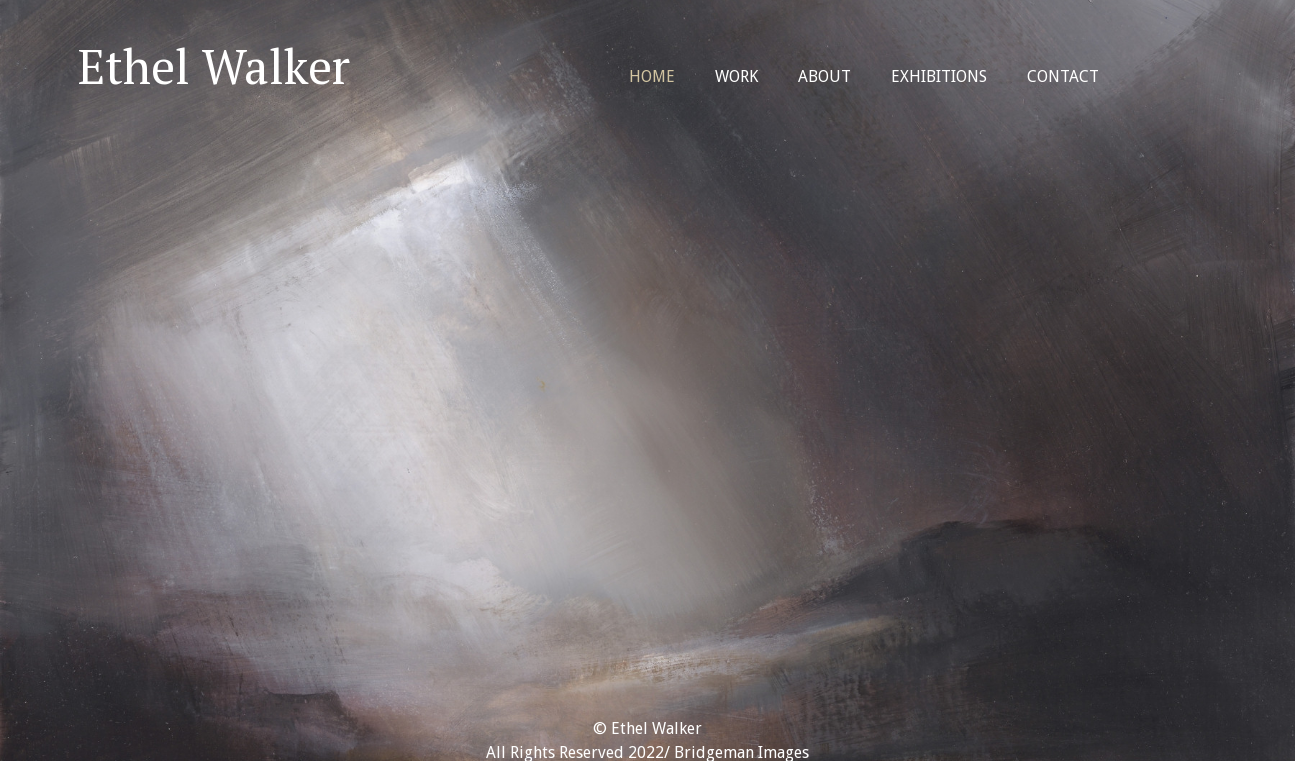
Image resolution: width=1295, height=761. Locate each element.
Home (652, 76)
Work (736, 76)
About (824, 76)
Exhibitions (939, 76)
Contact (1063, 76)
